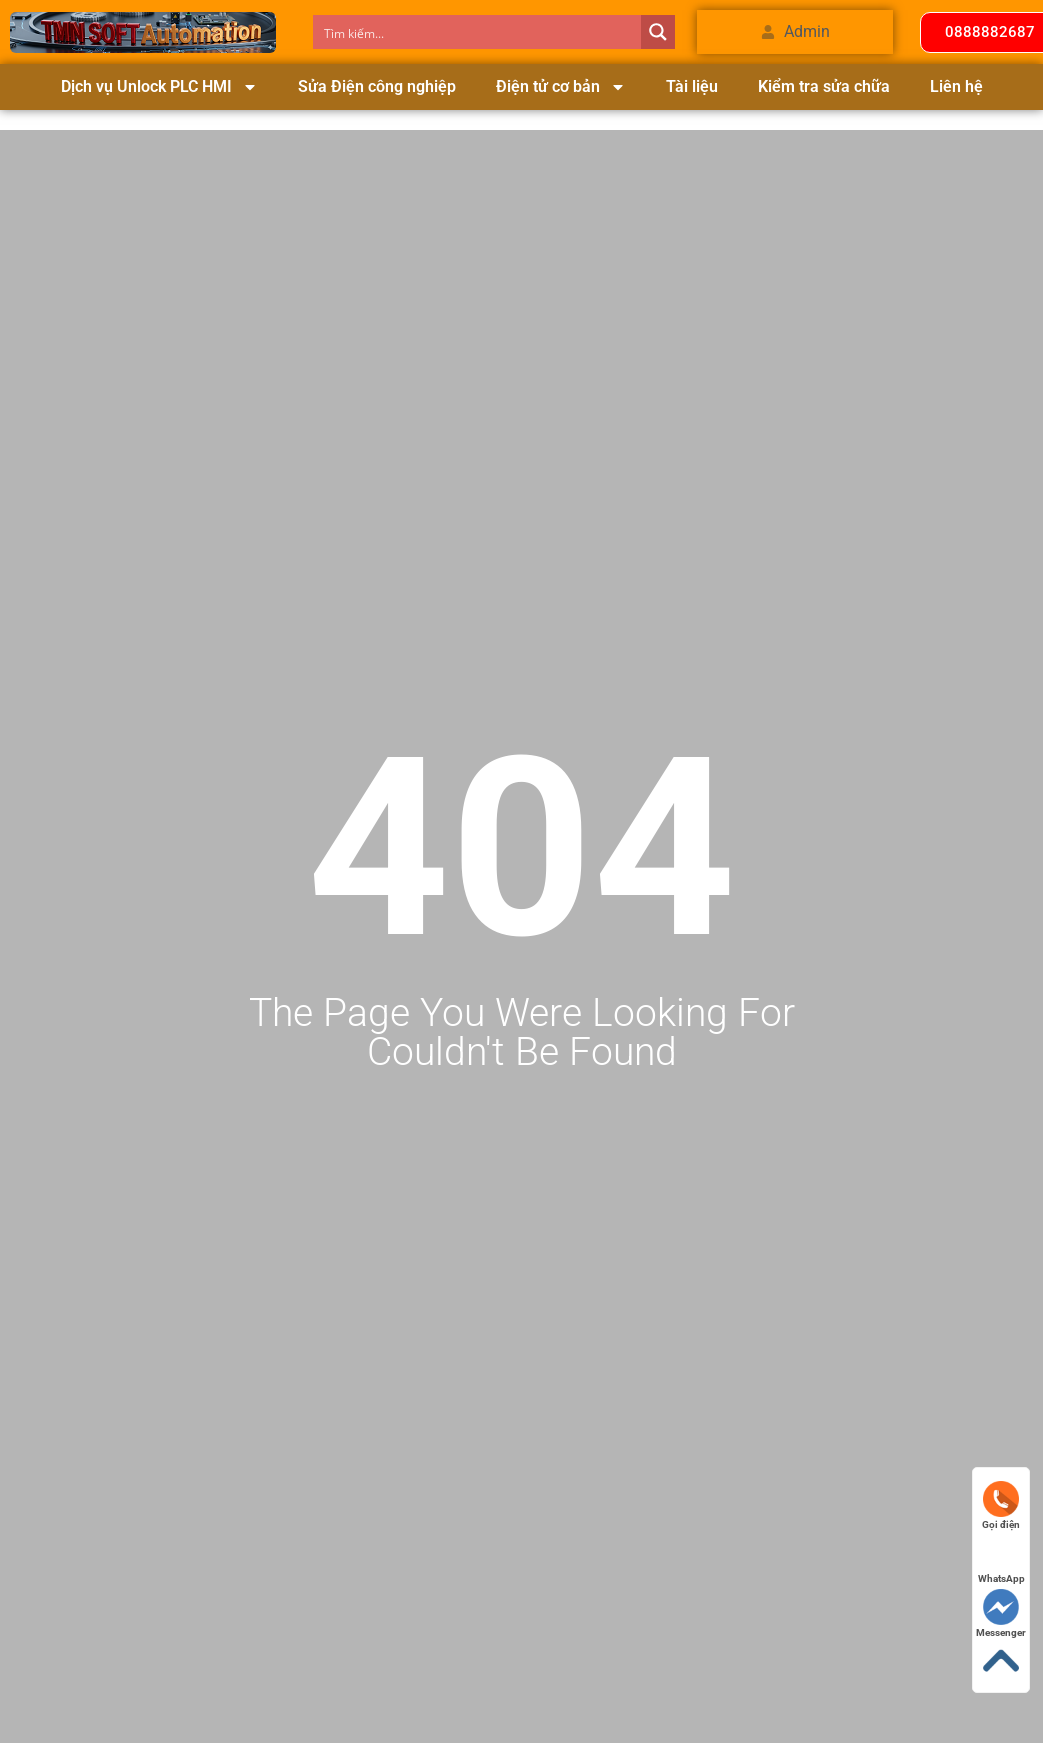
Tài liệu (692, 86)
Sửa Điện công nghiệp (377, 86)
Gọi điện (1001, 1505)
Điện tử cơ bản (561, 87)
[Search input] (478, 32)
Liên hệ (956, 86)
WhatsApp (1001, 1559)
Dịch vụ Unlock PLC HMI (159, 87)
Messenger (1001, 1613)
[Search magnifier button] (658, 32)
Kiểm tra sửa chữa (824, 86)
